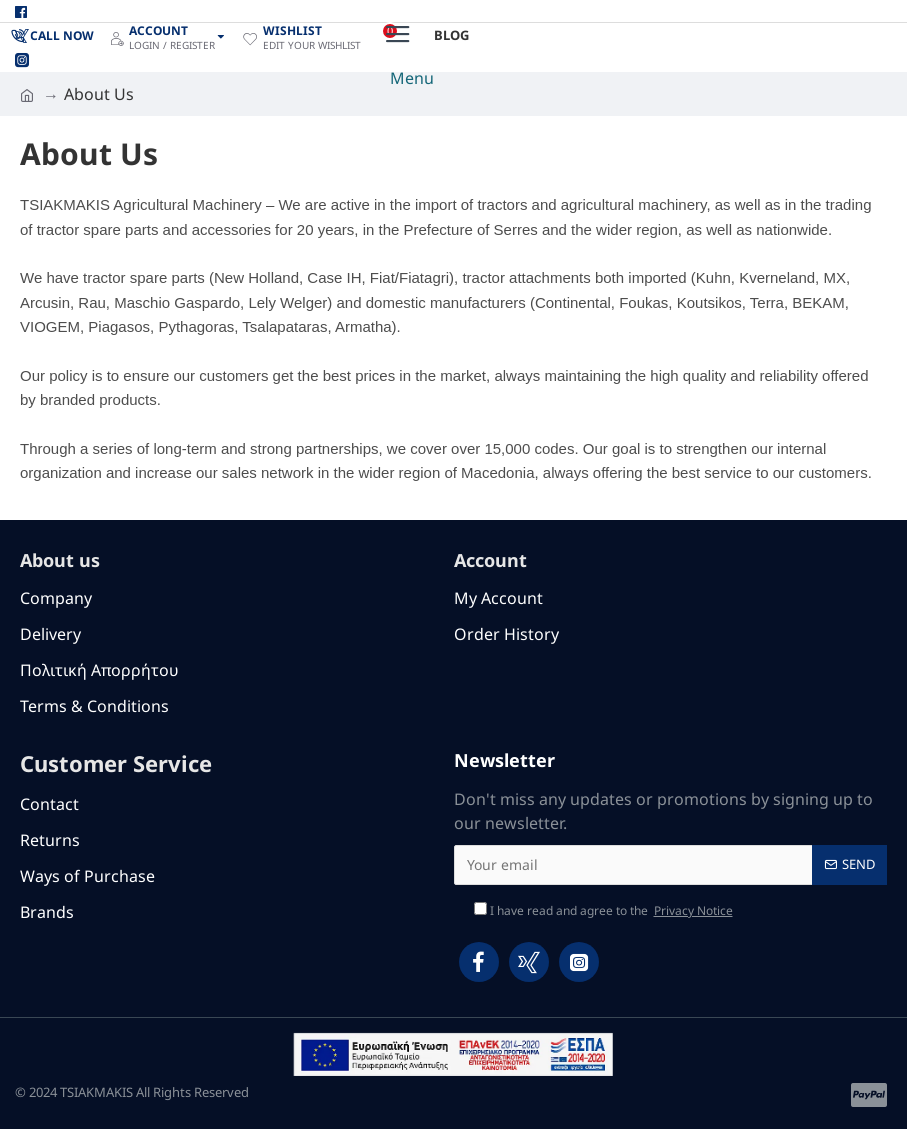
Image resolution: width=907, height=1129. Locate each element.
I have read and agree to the (605, 911)
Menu (412, 78)
